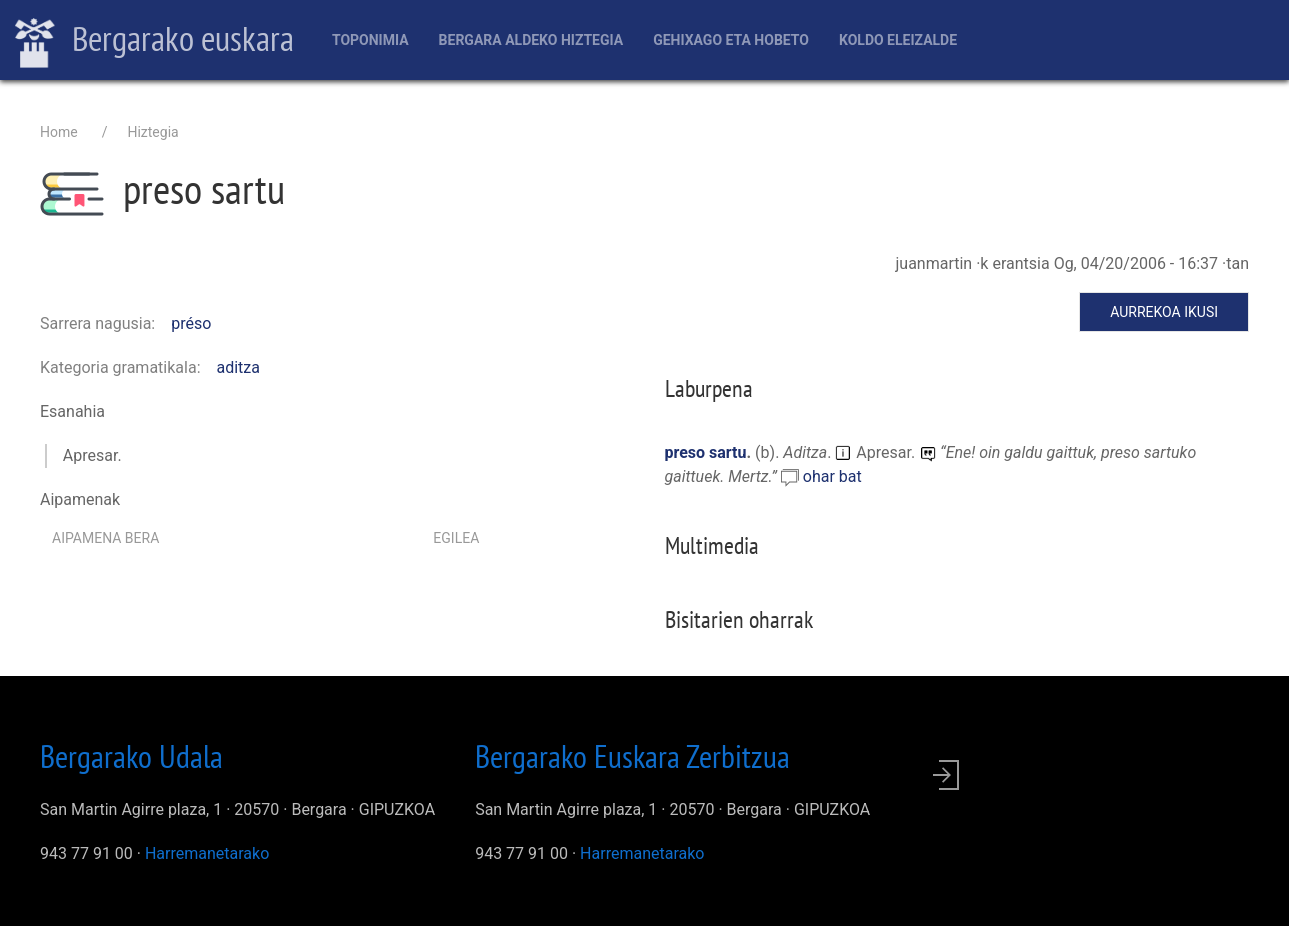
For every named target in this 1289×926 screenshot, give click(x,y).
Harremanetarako (207, 853)
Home (59, 132)
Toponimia (370, 40)
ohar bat (832, 476)
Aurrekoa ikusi (1164, 312)
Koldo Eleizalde (898, 40)
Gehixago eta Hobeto (731, 40)
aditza (239, 367)
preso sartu (706, 452)
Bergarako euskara (154, 41)
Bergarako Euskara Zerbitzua (632, 756)
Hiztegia (152, 132)
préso (191, 323)
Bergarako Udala (131, 756)
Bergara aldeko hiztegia (531, 40)
